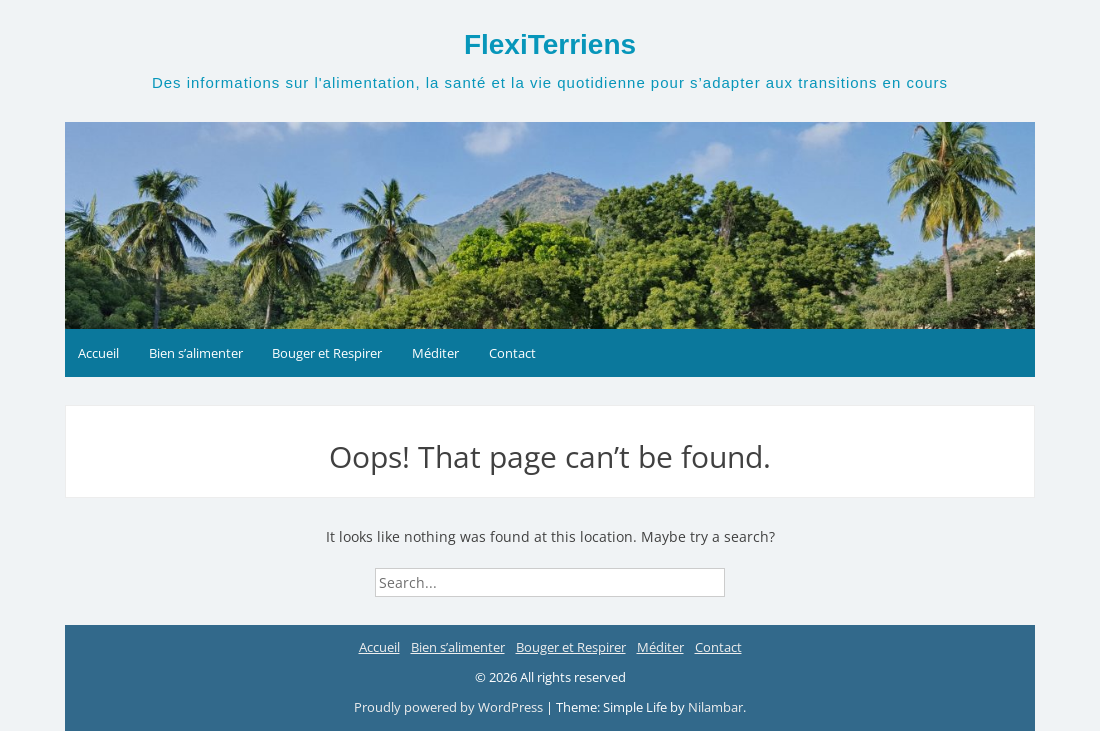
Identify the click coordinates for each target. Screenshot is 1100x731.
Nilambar (715, 707)
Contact (512, 353)
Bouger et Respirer (327, 353)
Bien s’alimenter (196, 353)
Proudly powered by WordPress (448, 707)
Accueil (98, 353)
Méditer (435, 353)
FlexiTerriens (550, 44)
